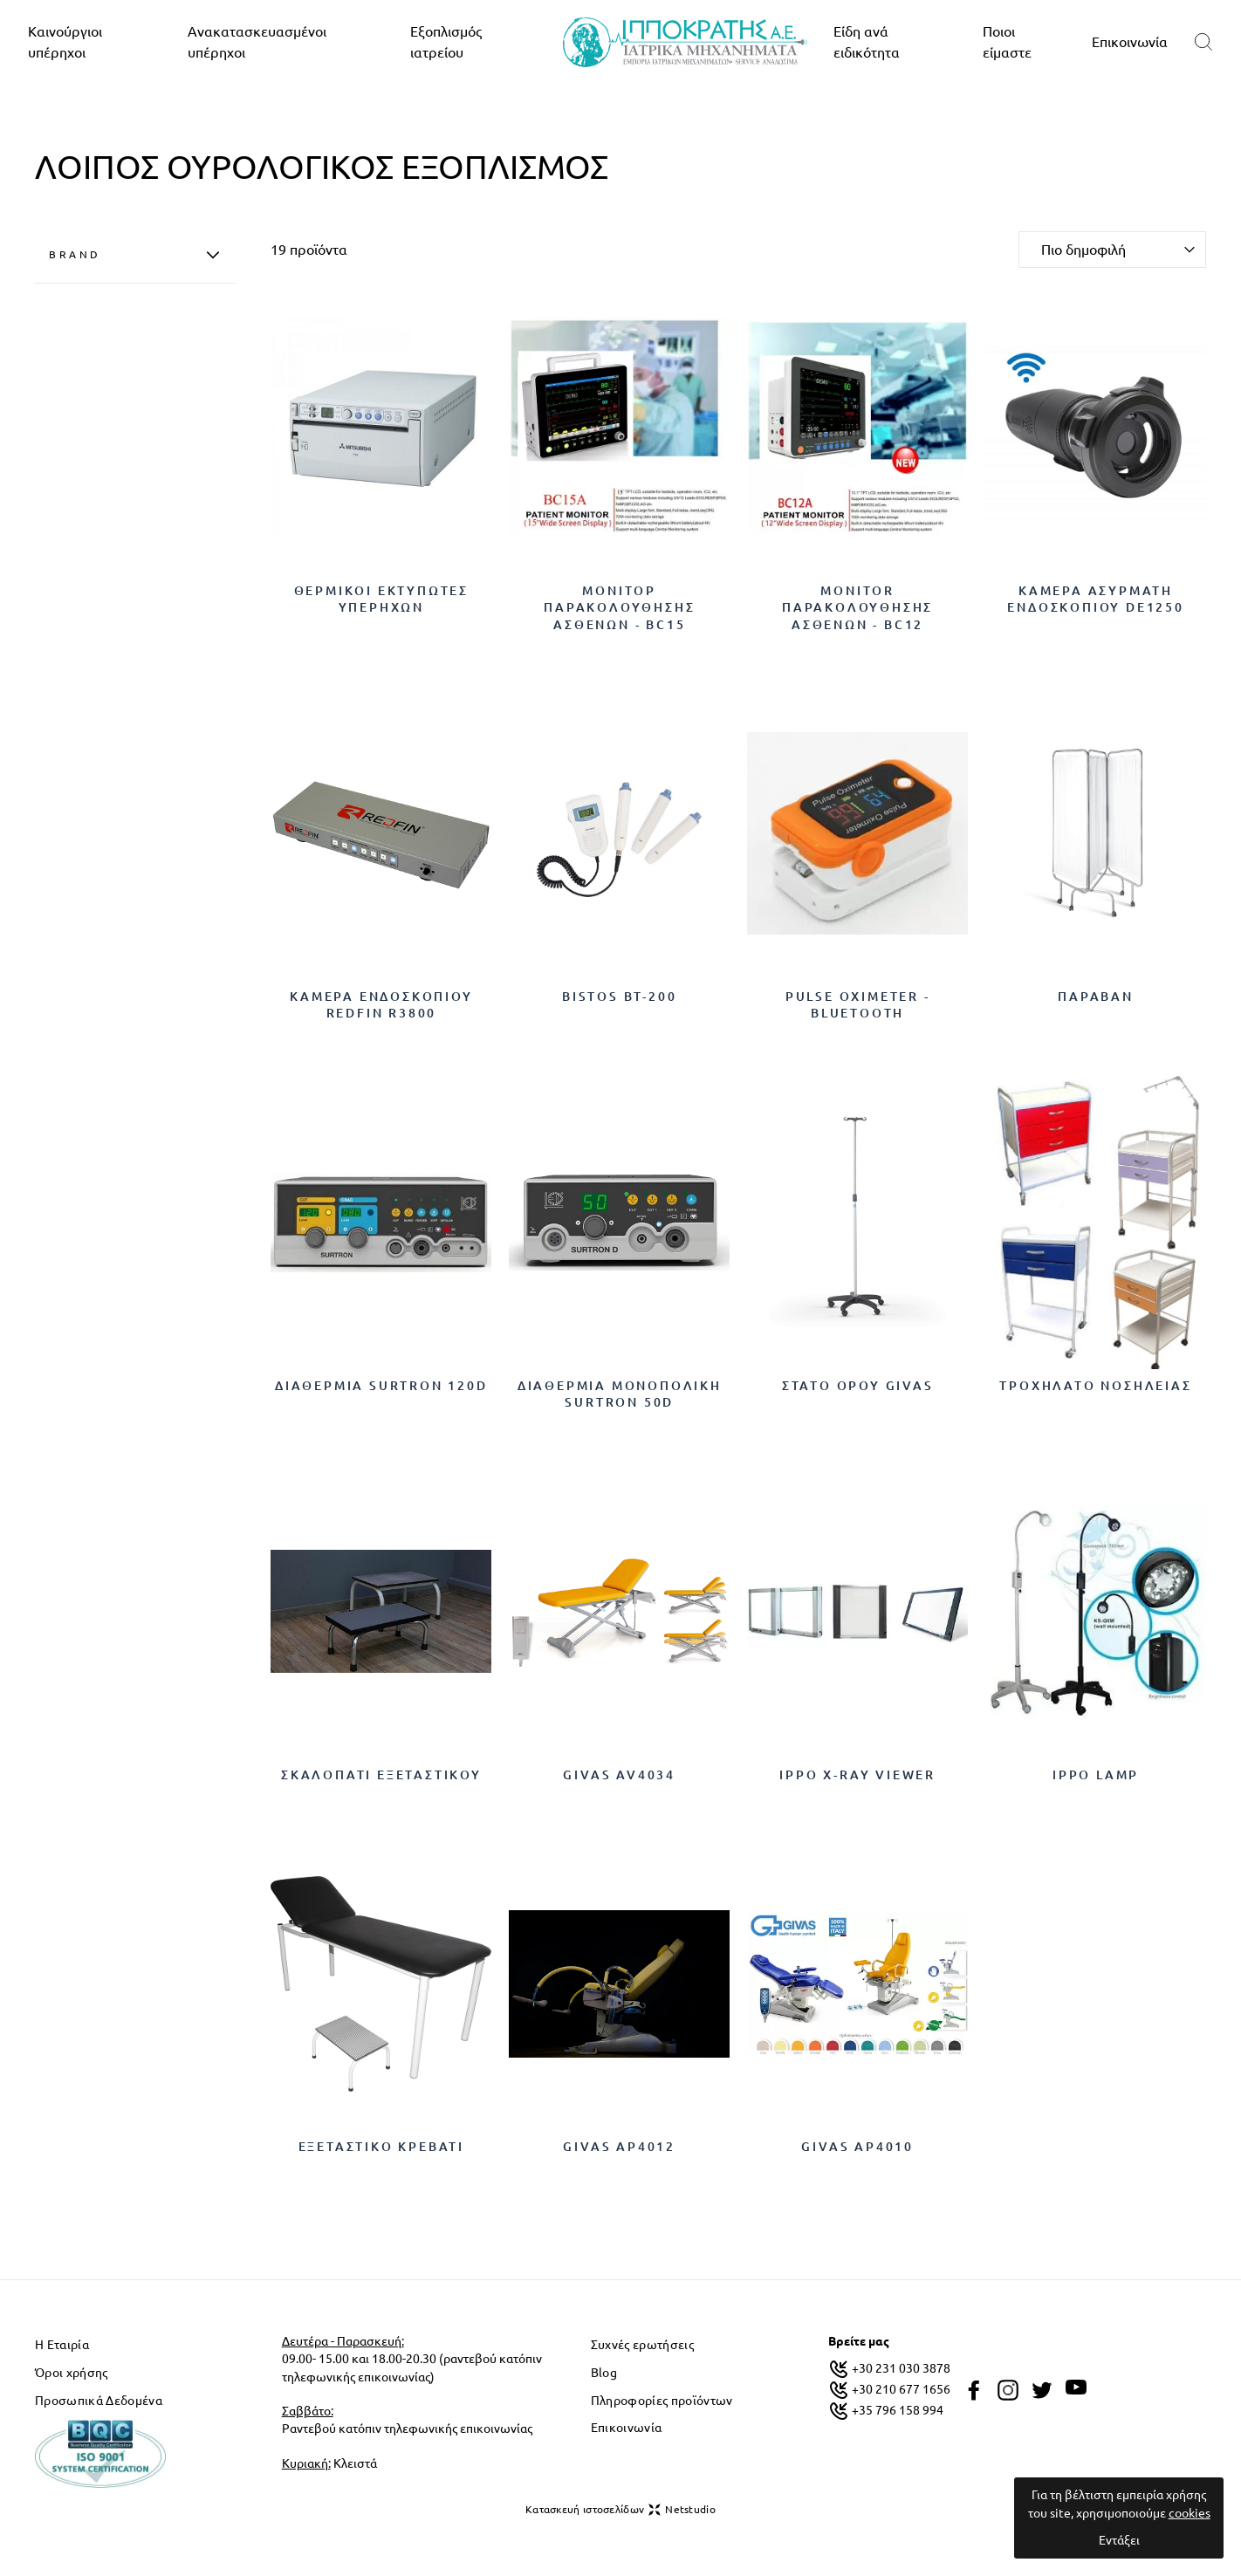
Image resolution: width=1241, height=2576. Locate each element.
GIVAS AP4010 (857, 2147)
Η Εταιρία (62, 2345)
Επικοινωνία (1130, 42)
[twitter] (1042, 2390)
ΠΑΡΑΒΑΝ (1096, 997)
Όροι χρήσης (71, 2373)
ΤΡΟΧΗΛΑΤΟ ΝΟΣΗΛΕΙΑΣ (1095, 1386)
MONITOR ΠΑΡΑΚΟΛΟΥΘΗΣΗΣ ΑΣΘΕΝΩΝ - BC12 (857, 608)
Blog (604, 2373)
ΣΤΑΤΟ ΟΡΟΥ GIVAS (858, 1386)
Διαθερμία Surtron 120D (381, 1386)
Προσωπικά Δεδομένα (98, 2401)
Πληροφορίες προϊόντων (662, 2401)
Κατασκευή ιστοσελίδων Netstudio (620, 2510)
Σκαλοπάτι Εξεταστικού (381, 1775)
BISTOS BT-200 (619, 997)
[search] (1203, 42)
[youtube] (1076, 2387)
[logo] (685, 42)
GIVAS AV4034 (619, 1775)
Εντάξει (1119, 2540)
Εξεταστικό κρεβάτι (381, 2147)
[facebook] (973, 2390)
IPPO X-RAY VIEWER (857, 1775)
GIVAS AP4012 (619, 2147)
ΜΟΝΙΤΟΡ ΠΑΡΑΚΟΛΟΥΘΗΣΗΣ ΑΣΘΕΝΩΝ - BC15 (619, 608)
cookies (1189, 2513)
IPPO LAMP (1095, 1775)
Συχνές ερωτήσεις (642, 2345)
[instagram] (1008, 2390)
